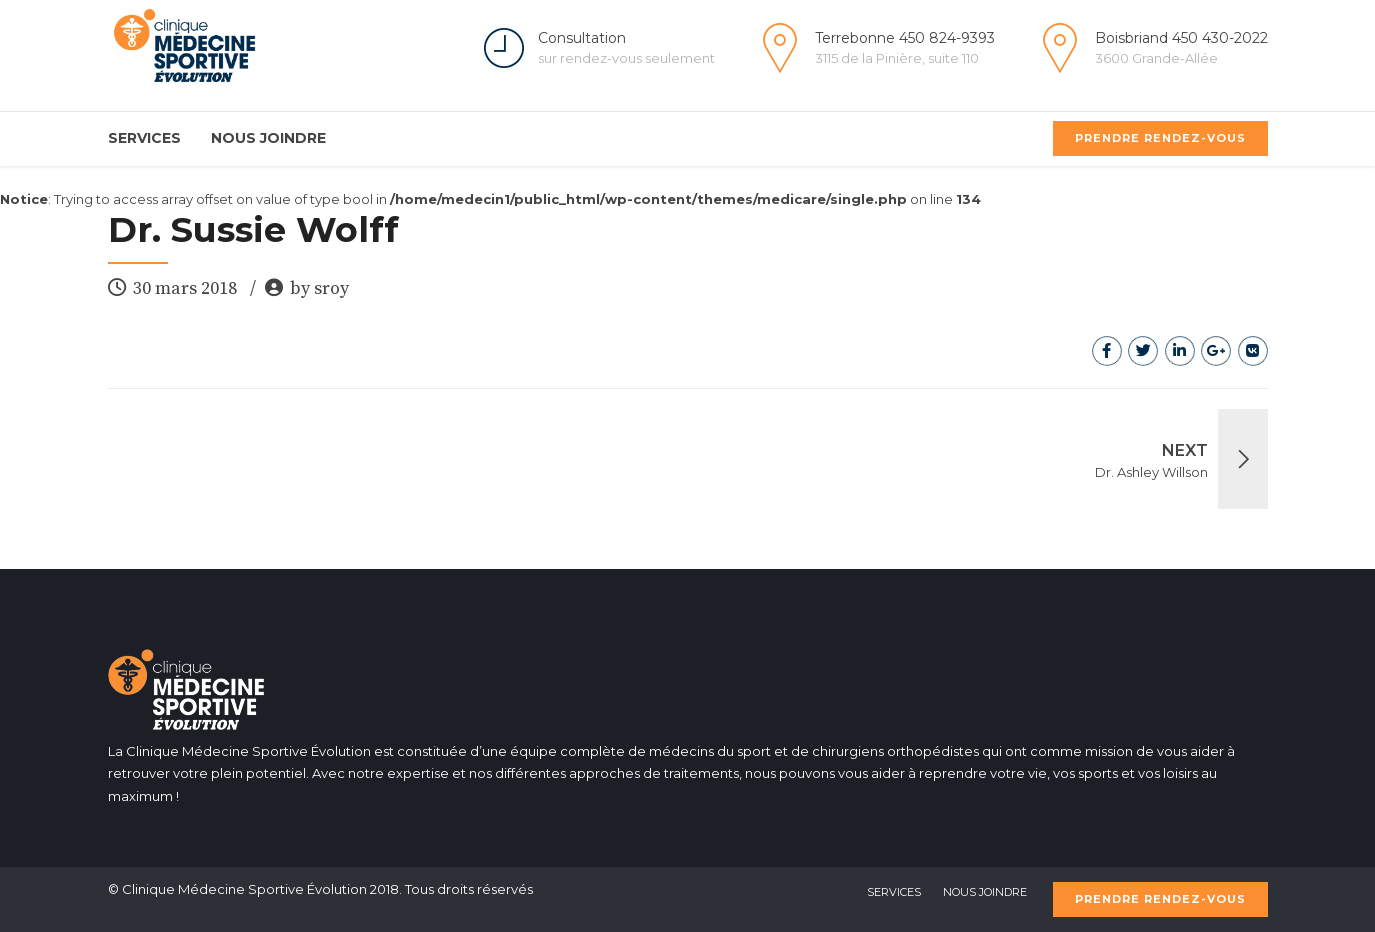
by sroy (319, 288)
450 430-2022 (1220, 38)
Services (144, 138)
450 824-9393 (947, 38)
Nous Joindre (268, 138)
